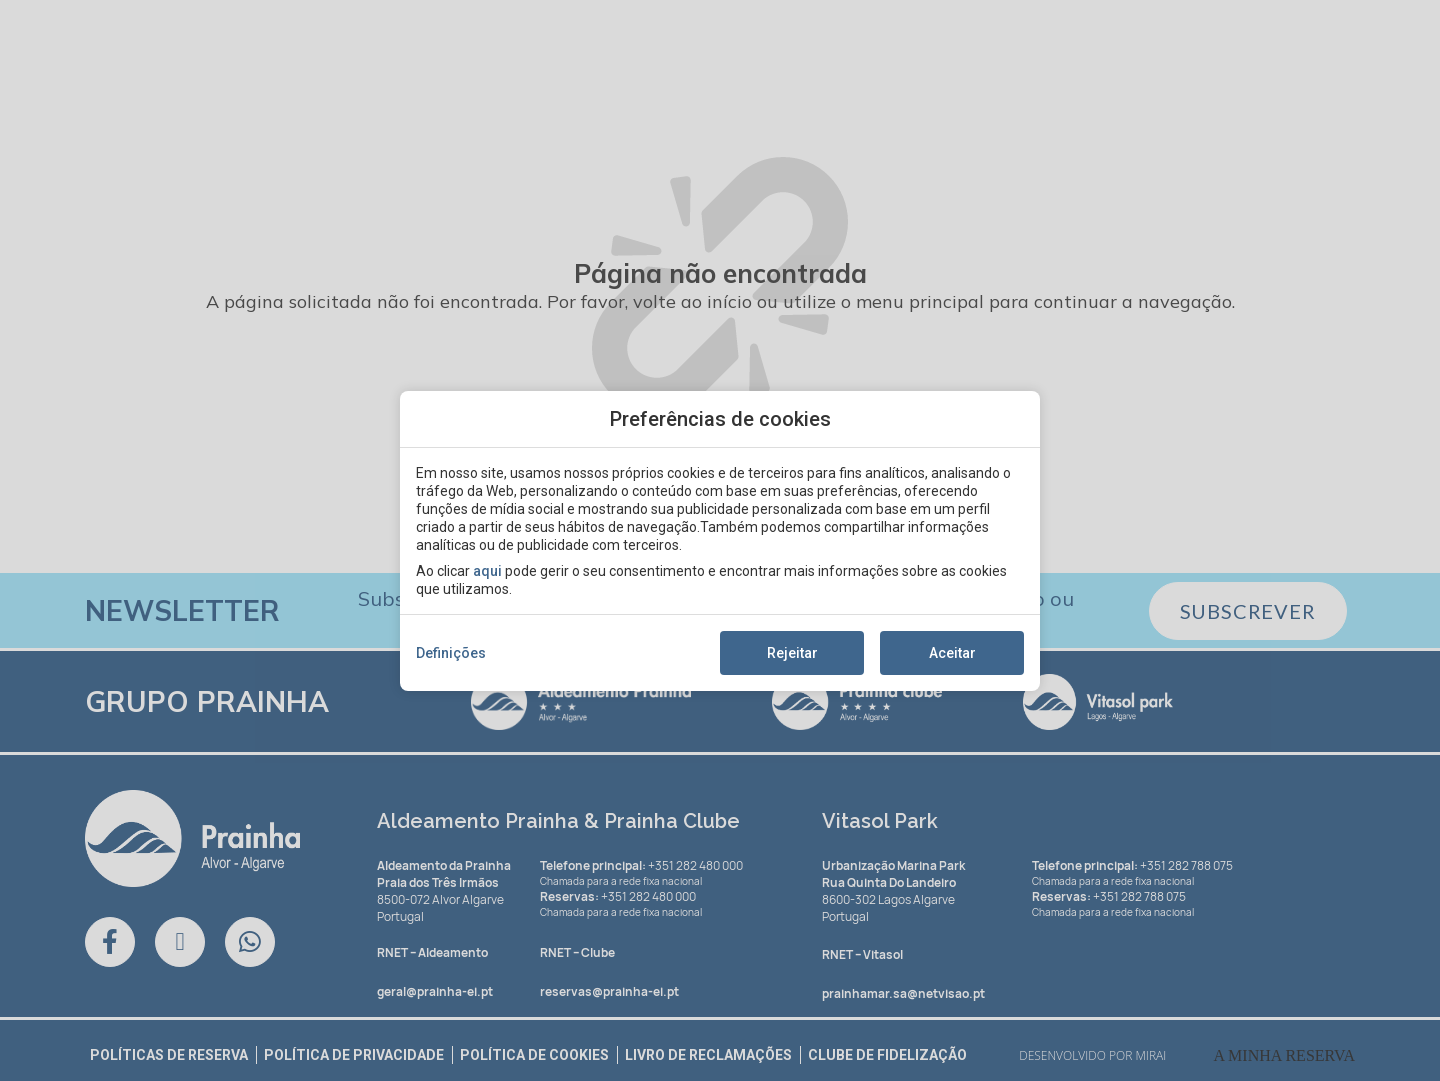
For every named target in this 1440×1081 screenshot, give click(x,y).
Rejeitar (792, 653)
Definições (451, 653)
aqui (487, 571)
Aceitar (952, 653)
